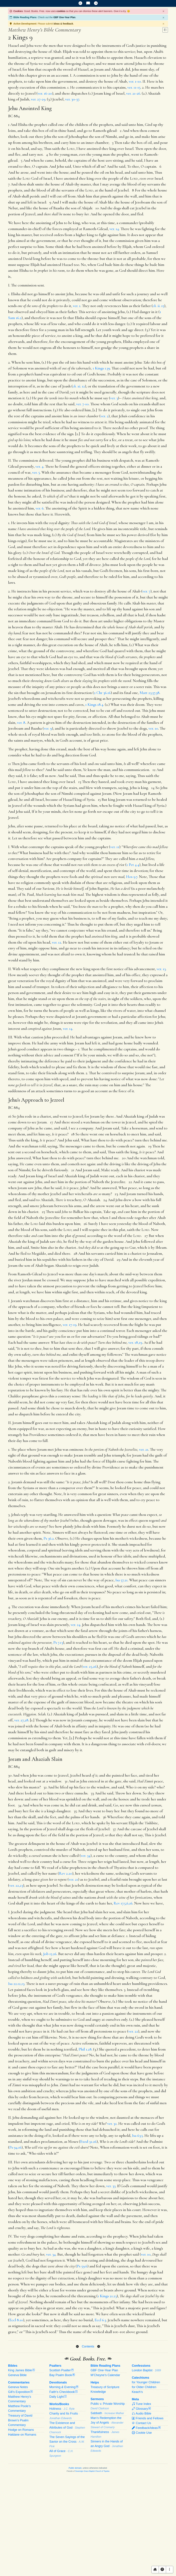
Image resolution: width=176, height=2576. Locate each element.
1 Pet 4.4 (132, 864)
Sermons (97, 2399)
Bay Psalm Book (62, 2375)
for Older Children (144, 2387)
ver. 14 (114, 228)
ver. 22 (133, 2031)
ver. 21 (143, 1449)
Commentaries (19, 2382)
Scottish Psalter (61, 2370)
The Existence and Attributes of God (67, 2427)
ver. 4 (39, 466)
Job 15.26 (50, 1953)
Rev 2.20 (65, 1873)
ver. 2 (104, 416)
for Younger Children (146, 2382)
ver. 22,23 (16, 1885)
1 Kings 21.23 (107, 2296)
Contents (88, 2346)
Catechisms (140, 2377)
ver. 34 (85, 1855)
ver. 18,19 (135, 1342)
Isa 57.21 (121, 1580)
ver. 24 (75, 1624)
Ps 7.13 (58, 1642)
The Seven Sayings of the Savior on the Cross (67, 2441)
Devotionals (58, 2382)
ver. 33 (111, 2186)
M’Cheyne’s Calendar (105, 2375)
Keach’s (137, 2392)
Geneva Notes (18, 2387)
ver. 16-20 (45, 93)
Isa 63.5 (137, 2135)
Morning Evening (63, 2387)
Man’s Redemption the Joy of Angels (107, 2422)
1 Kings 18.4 (94, 704)
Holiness (62, 2408)
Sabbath (107, 2413)
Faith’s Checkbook (63, 2392)
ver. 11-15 (133, 87)
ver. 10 (153, 728)
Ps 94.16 (15, 2147)
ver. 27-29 (38, 99)
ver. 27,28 (21, 1720)
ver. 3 (114, 398)
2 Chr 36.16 (102, 692)
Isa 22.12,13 (16, 1983)
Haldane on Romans (22, 2434)
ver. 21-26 (133, 93)
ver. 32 (112, 2123)
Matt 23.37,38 (150, 692)
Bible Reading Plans (105, 2365)
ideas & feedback (63, 23)
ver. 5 (36, 472)
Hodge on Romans (21, 2429)
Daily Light (58, 2396)
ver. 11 (114, 846)
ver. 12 (56, 942)
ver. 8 (21, 722)
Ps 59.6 (82, 2266)
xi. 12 (79, 386)
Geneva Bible (17, 2375)
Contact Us (141, 2423)
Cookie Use (142, 2432)
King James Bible (21, 2370)
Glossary (141, 2408)
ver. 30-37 (72, 99)
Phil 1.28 (85, 2049)
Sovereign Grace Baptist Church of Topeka (92, 2471)
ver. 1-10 (135, 81)
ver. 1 (76, 305)
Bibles (12, 2365)
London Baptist (146, 2370)
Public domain (75, 2468)
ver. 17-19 (69, 1324)
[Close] (163, 11)
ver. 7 (146, 591)
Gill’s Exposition (20, 2392)
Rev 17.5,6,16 (123, 1903)
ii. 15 (158, 305)
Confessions (141, 2365)
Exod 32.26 (88, 2141)
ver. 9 (48, 728)
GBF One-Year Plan (64, 17)
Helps (95, 2382)
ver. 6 (40, 508)
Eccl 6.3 (100, 2320)
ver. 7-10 (82, 404)
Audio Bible (141, 2413)
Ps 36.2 (48, 1538)
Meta (135, 2399)
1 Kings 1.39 (101, 368)
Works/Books (59, 2404)
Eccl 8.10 (16, 2320)
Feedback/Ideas (146, 2428)
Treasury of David (20, 2415)
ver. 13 (161, 969)
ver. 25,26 (90, 1666)
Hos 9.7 (131, 876)
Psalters (55, 2365)
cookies (60, 11)
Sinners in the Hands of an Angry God (107, 2446)
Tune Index (141, 2404)
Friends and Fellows (147, 2418)
